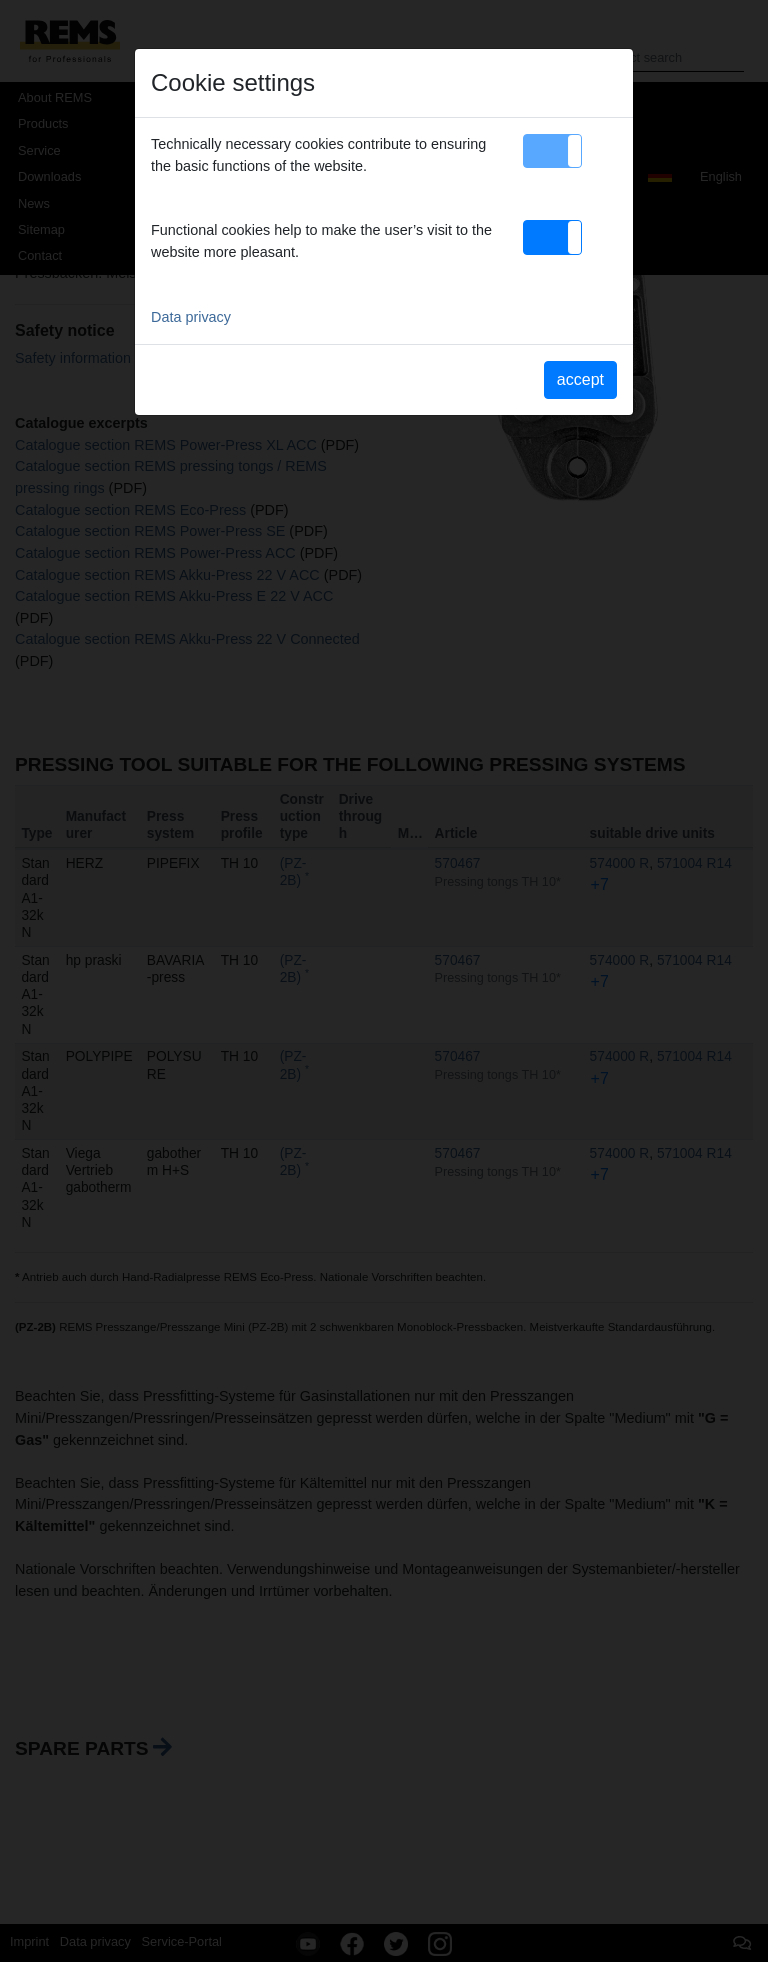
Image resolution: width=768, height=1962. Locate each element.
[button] (552, 151)
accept (580, 379)
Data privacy (191, 317)
